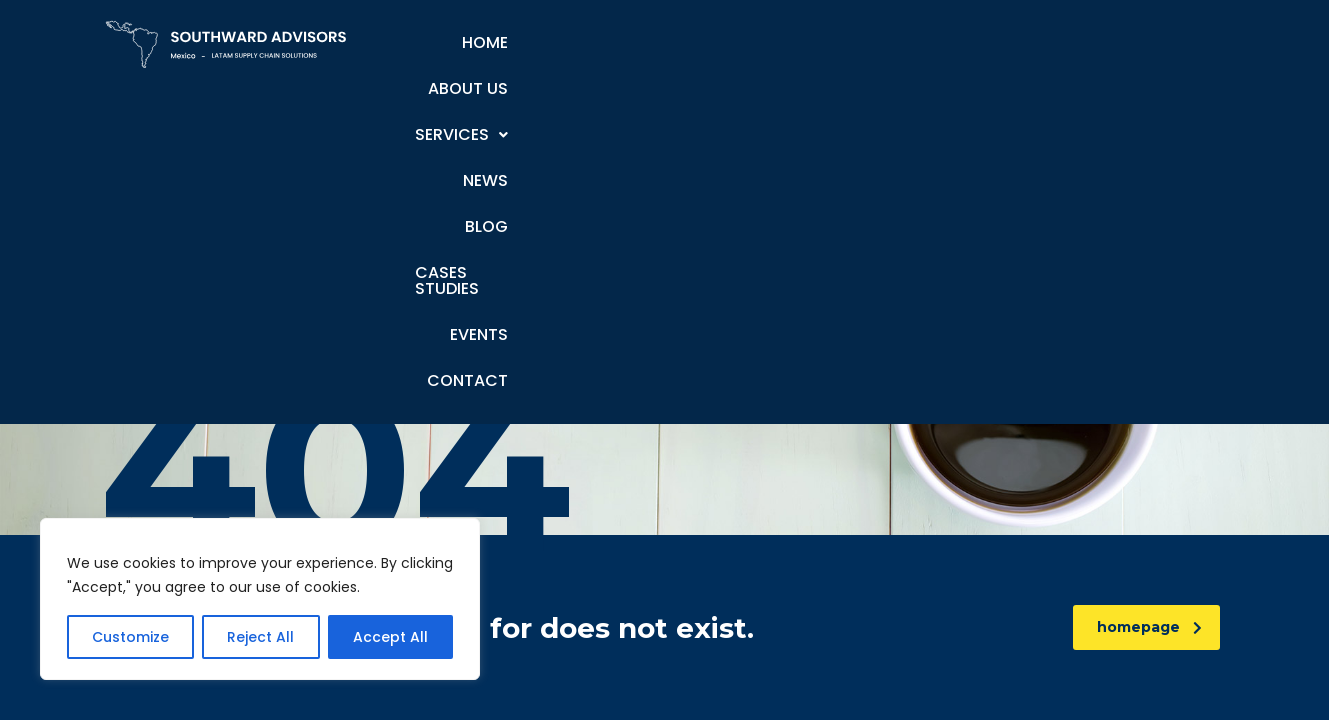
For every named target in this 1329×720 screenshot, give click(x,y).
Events (1069, 42)
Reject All (260, 637)
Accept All (390, 637)
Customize (130, 637)
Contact (1168, 42)
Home (456, 42)
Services (665, 42)
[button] (665, 43)
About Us (549, 42)
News (764, 42)
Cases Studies (950, 42)
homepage (1149, 627)
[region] (260, 599)
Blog (838, 42)
